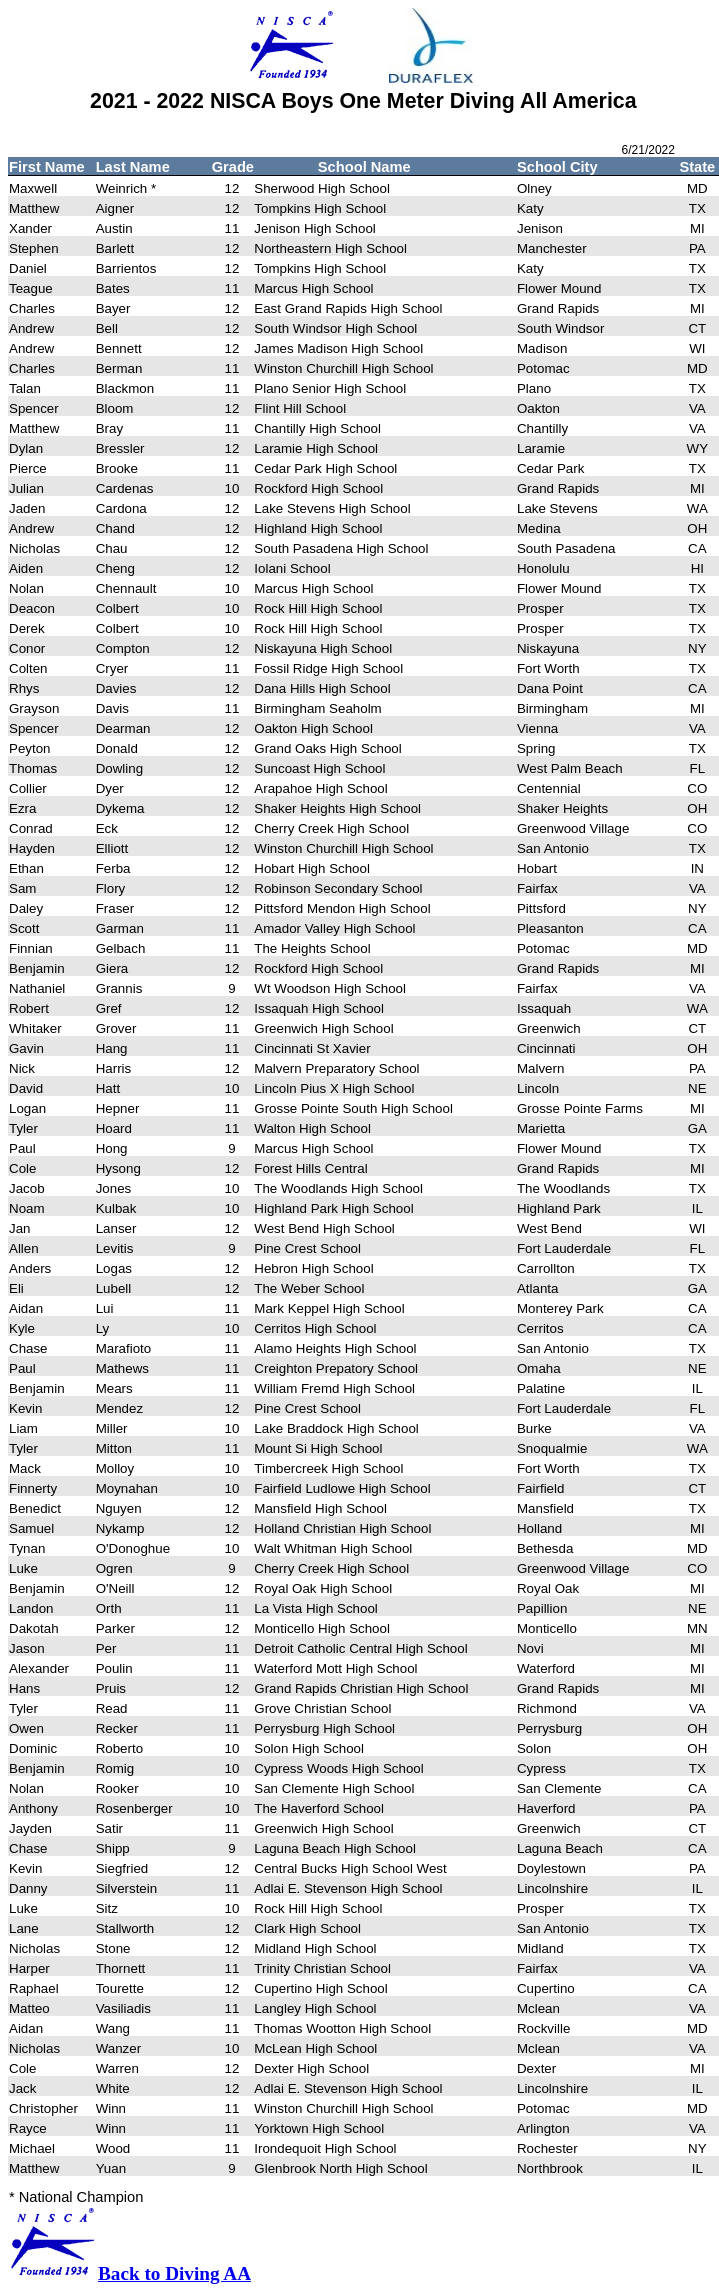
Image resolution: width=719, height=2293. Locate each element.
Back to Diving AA (174, 2273)
